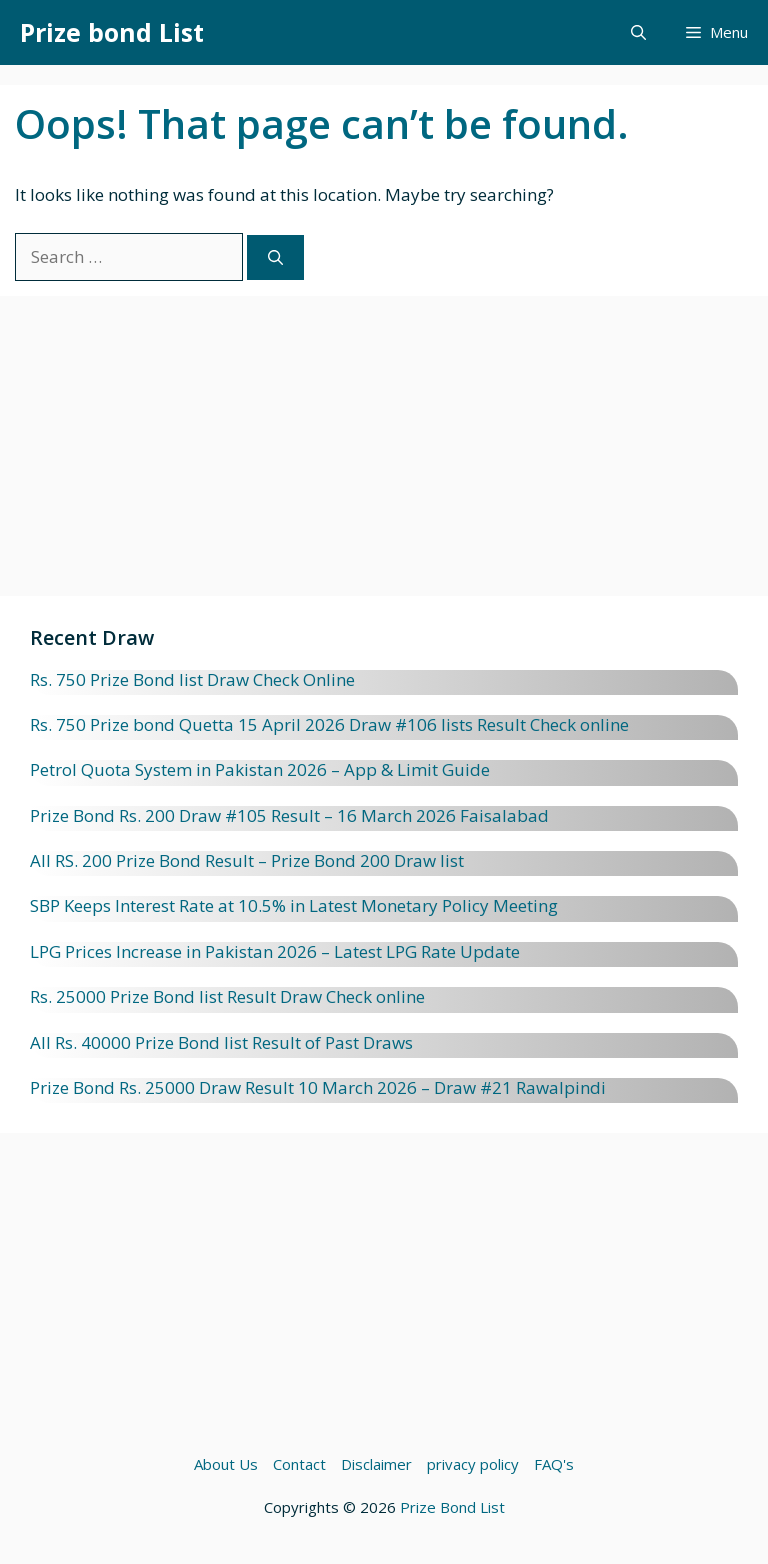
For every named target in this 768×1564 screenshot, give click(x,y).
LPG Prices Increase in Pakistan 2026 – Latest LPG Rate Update (275, 951)
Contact (299, 1464)
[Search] (275, 257)
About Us (226, 1464)
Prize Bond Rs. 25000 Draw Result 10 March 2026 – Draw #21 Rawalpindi (318, 1087)
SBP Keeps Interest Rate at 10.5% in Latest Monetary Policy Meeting (294, 905)
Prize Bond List (452, 1507)
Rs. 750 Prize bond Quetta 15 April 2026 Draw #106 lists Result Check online (329, 724)
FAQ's (554, 1464)
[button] (638, 32)
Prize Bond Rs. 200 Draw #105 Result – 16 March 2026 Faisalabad (289, 815)
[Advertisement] (384, 456)
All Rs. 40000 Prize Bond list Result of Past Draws (221, 1042)
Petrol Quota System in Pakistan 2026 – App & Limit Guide (260, 769)
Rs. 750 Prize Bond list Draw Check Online (192, 679)
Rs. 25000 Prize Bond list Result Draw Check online (227, 996)
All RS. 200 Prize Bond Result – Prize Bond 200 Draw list (247, 860)
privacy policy (473, 1464)
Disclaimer (376, 1464)
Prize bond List (112, 32)
